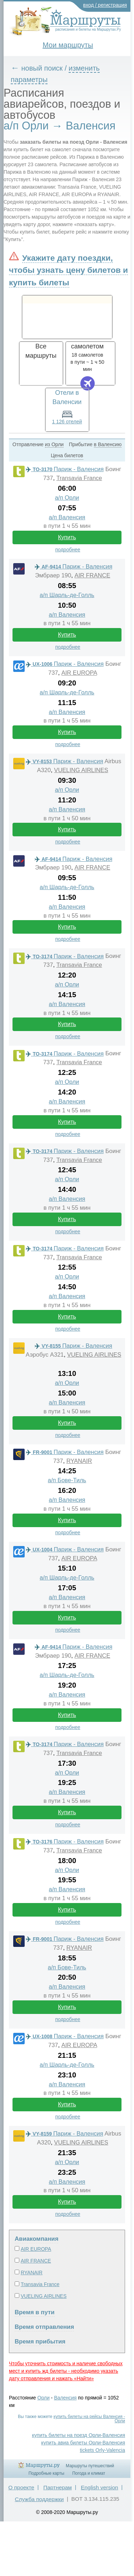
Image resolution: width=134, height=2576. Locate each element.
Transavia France (79, 478)
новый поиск (42, 68)
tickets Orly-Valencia (102, 2450)
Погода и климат (88, 2473)
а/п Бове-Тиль (67, 1480)
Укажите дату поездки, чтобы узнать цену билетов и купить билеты (68, 270)
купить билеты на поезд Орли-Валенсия (78, 2435)
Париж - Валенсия (65, 469)
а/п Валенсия (67, 517)
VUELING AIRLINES (81, 770)
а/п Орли (67, 497)
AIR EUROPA (79, 672)
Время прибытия (40, 2341)
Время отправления (44, 2326)
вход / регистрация (105, 5)
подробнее (67, 549)
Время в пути (35, 2312)
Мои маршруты (68, 45)
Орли (44, 2398)
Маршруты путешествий (90, 2465)
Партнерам (57, 2487)
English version (99, 2487)
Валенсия (65, 2398)
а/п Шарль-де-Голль (67, 595)
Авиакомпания (36, 2238)
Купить (67, 537)
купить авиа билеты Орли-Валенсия (83, 2442)
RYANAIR (79, 1461)
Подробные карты (46, 2473)
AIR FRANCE (92, 575)
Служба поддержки (39, 2499)
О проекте (21, 2487)
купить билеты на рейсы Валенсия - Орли (89, 2418)
